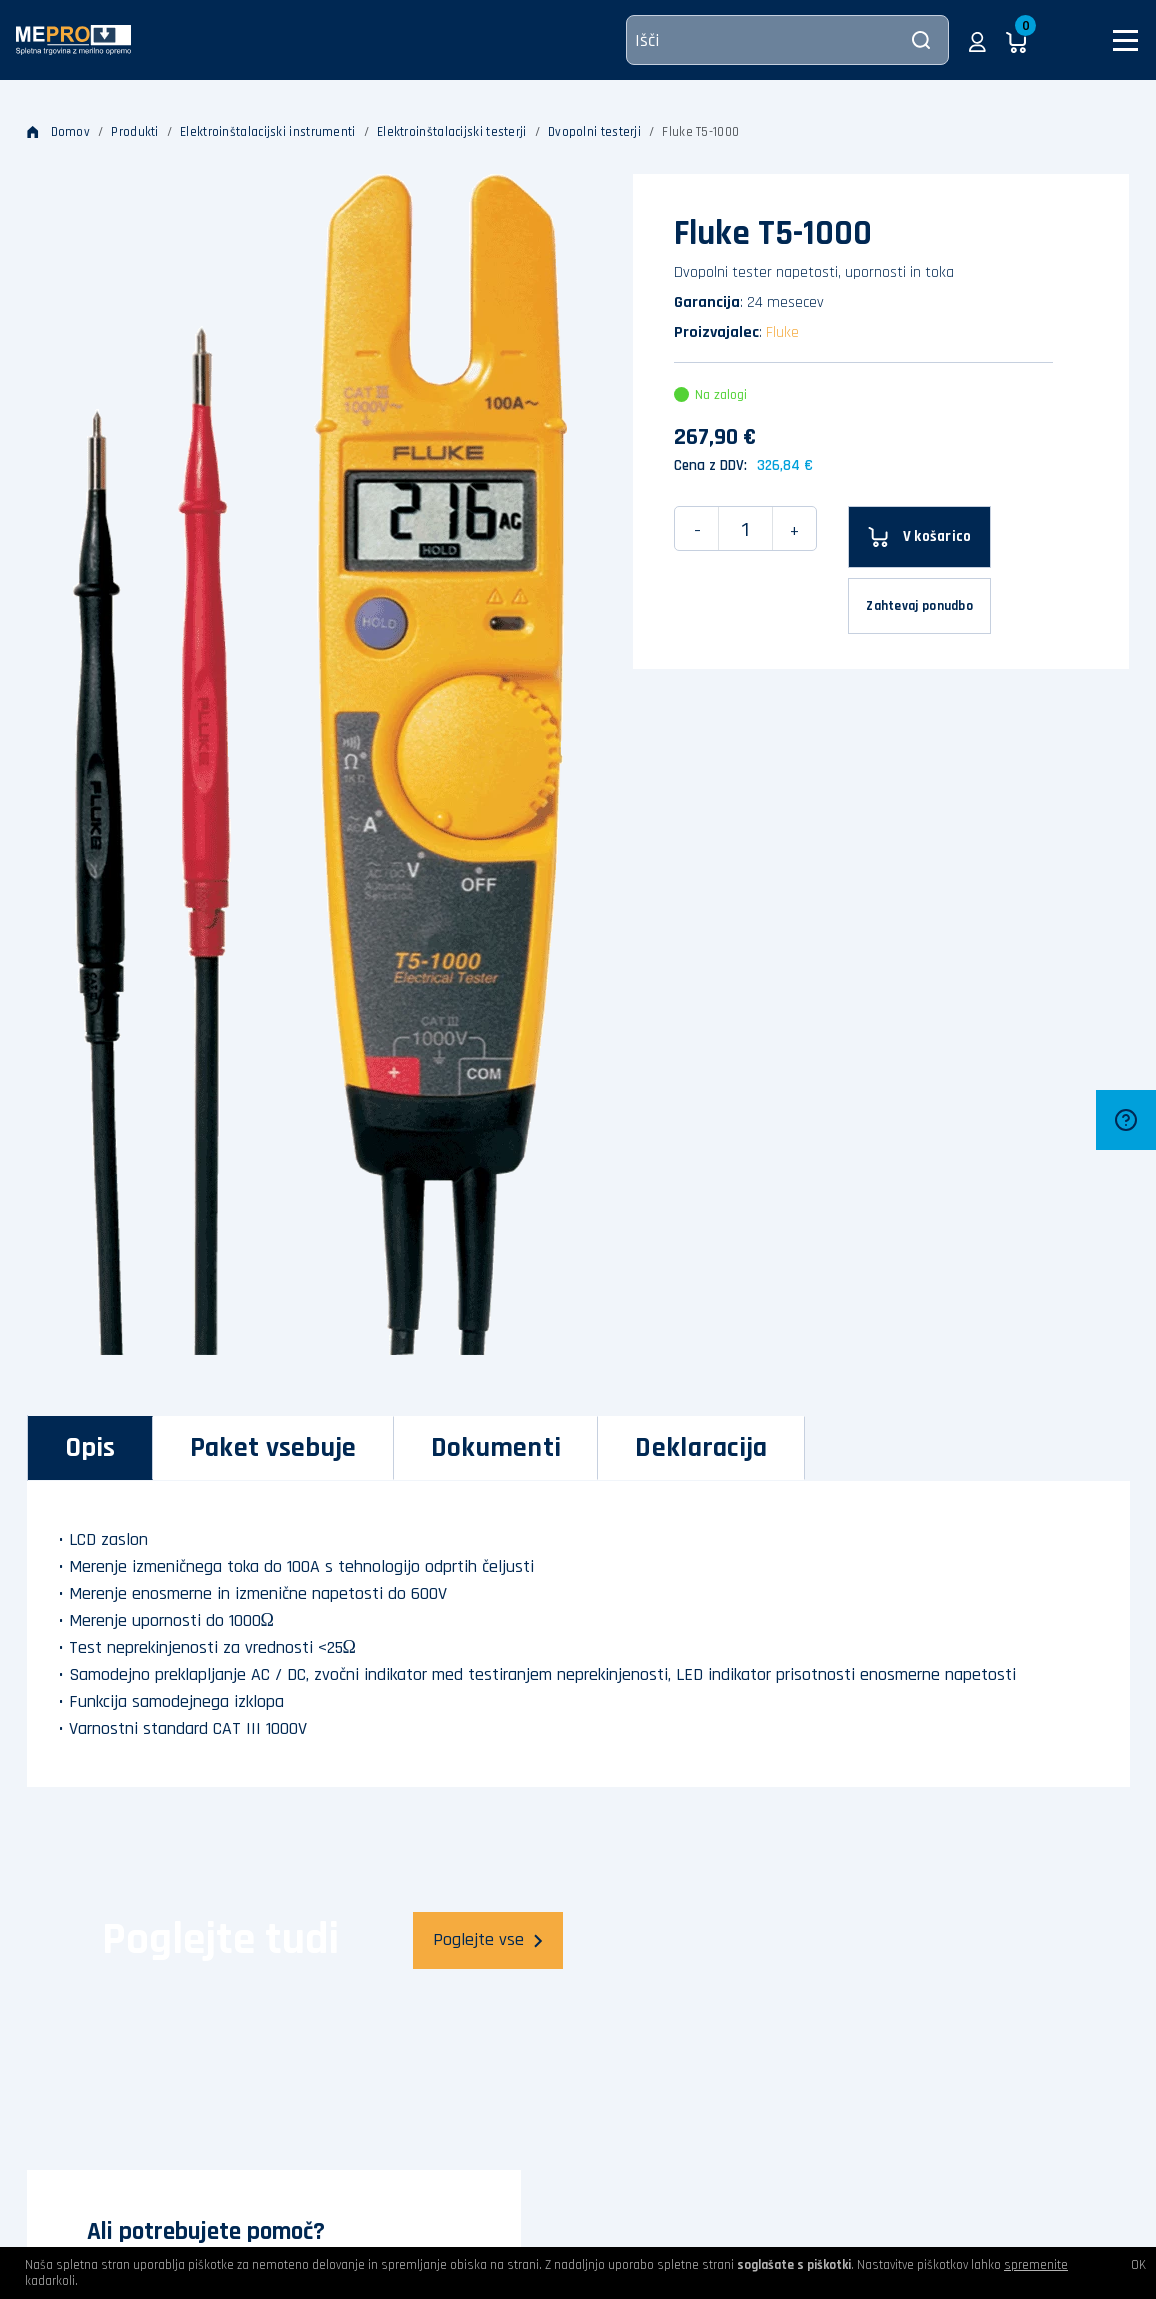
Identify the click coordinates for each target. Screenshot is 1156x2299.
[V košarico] (919, 537)
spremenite (1036, 2265)
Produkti (134, 132)
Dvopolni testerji (594, 132)
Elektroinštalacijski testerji (452, 132)
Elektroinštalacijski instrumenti (268, 132)
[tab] (90, 1448)
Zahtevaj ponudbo (919, 606)
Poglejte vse (488, 1939)
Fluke (782, 332)
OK (1138, 2265)
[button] (977, 40)
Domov (59, 132)
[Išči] (787, 40)
